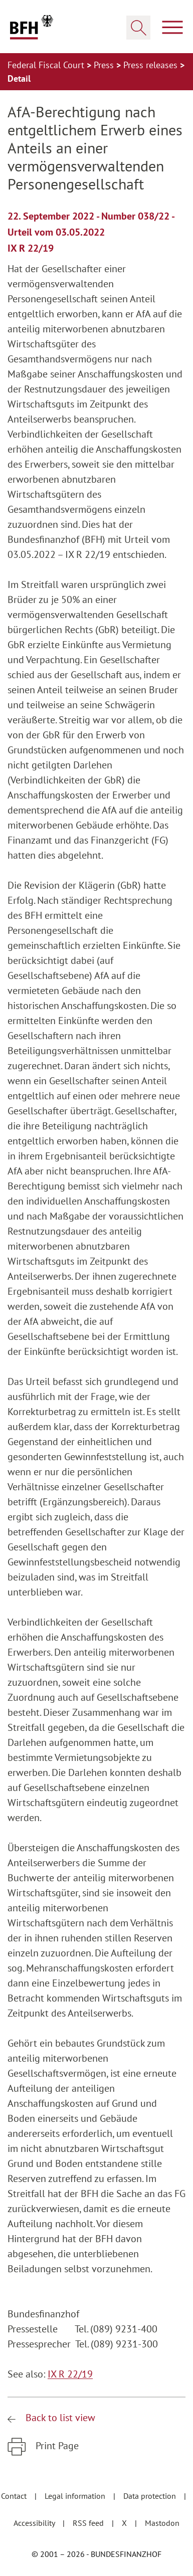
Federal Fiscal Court (47, 65)
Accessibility (35, 2523)
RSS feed (89, 2523)
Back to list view (59, 2417)
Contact (15, 2496)
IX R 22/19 (70, 2374)
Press (105, 65)
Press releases (151, 65)
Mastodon (162, 2523)
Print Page (56, 2445)
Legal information (76, 2496)
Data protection (150, 2496)
